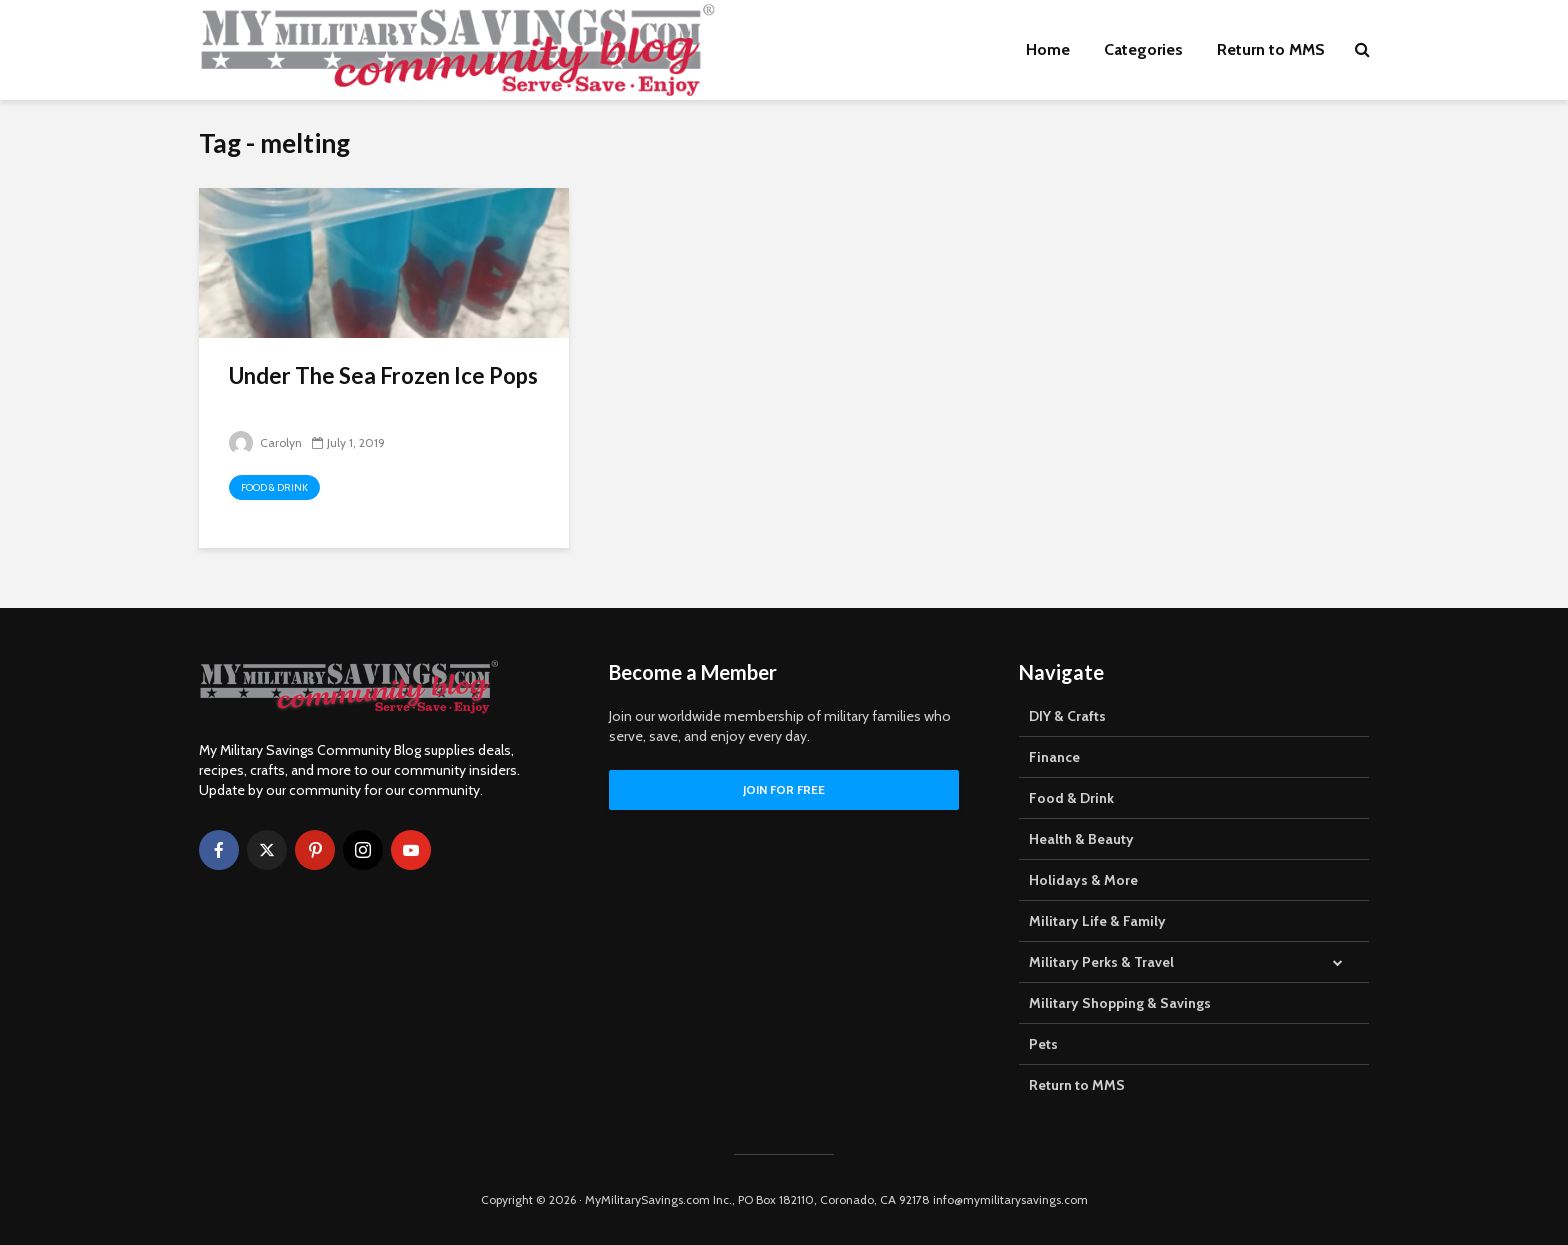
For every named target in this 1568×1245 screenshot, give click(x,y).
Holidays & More (1083, 880)
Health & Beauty (1081, 839)
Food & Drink (274, 487)
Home (1048, 49)
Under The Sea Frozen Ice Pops (383, 375)
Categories (1143, 49)
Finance (1054, 757)
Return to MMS (1271, 49)
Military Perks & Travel (1101, 962)
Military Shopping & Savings (1120, 1003)
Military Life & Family (1097, 921)
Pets (1043, 1044)
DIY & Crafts (1067, 716)
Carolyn (265, 442)
